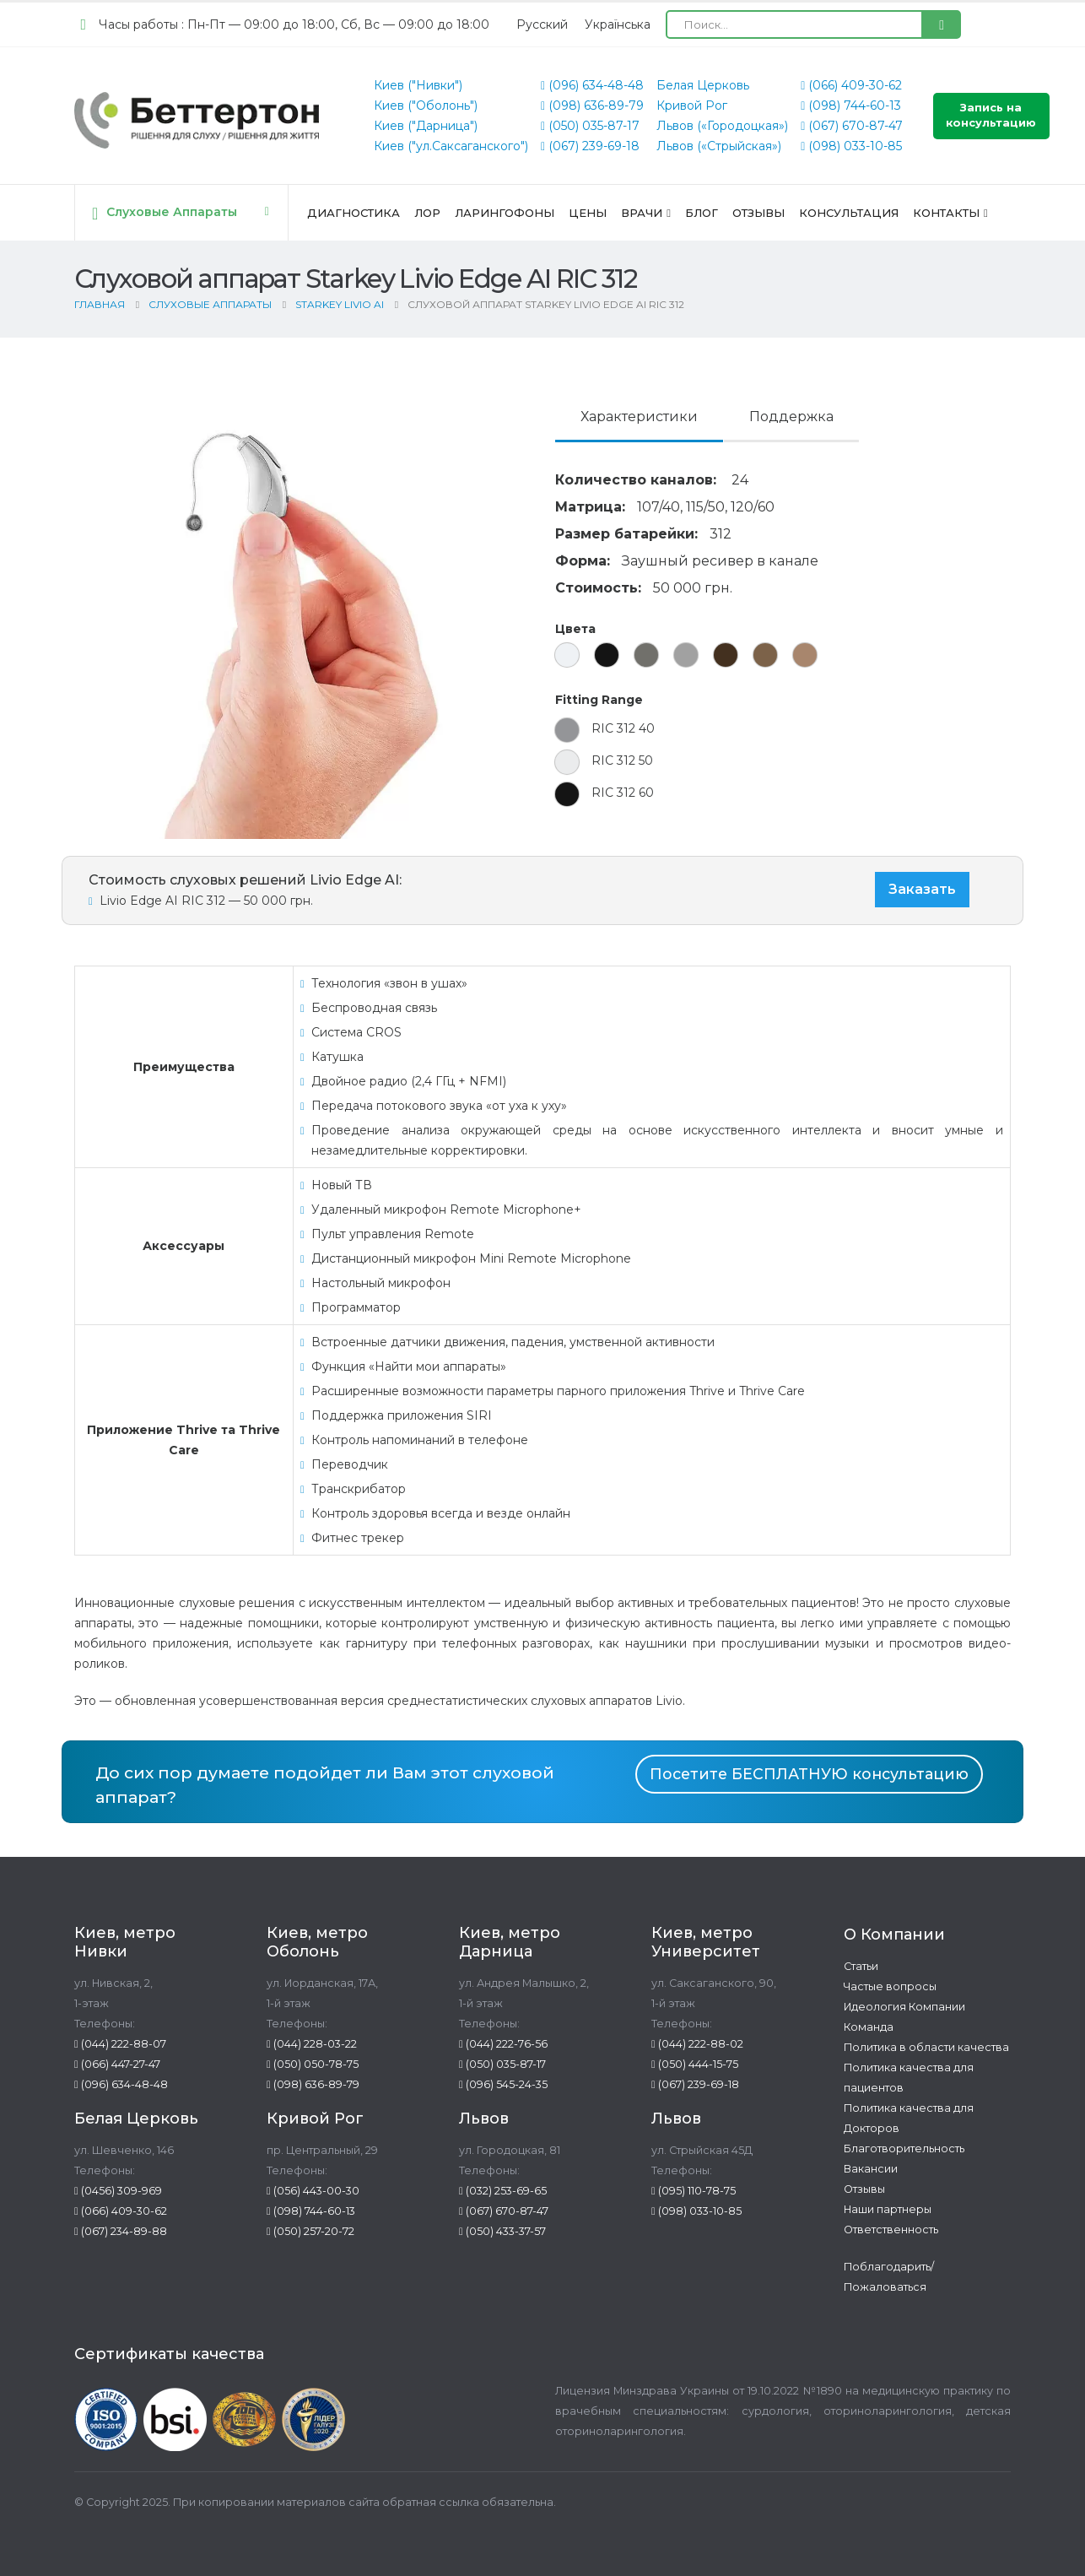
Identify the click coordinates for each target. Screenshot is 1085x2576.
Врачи (641, 212)
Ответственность (891, 2229)
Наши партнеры (887, 2209)
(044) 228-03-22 (312, 2044)
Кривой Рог (691, 105)
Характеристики (639, 417)
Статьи (861, 1966)
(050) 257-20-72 (310, 2231)
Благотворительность (904, 2148)
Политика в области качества (926, 2047)
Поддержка (791, 417)
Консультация (849, 212)
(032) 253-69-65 (503, 2190)
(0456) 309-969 (118, 2190)
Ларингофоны (504, 212)
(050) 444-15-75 (694, 2064)
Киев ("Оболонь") (426, 105)
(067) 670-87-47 (852, 125)
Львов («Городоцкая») (722, 125)
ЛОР (427, 212)
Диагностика (353, 212)
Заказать (922, 889)
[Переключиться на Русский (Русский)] (542, 24)
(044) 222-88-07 (120, 2044)
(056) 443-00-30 (313, 2190)
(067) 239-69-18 (590, 146)
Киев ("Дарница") (426, 125)
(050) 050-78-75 (313, 2064)
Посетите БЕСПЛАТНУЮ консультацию (809, 1774)
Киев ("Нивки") (418, 85)
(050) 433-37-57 (502, 2231)
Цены (588, 212)
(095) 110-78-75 (693, 2190)
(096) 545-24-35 (503, 2084)
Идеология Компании (904, 2006)
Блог (701, 212)
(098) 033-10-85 (851, 146)
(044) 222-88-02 (697, 2044)
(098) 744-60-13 (851, 105)
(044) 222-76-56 (503, 2044)
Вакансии (871, 2168)
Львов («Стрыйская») (718, 146)
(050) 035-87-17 (590, 125)
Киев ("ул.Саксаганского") (451, 146)
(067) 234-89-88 (120, 2231)
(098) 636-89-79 (592, 105)
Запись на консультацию (991, 115)
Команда (868, 2027)
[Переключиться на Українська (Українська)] (617, 24)
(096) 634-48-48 (592, 85)
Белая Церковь (702, 85)
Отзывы (758, 212)
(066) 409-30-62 (851, 85)
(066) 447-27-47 (117, 2064)
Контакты (946, 212)
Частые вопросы (890, 1986)
